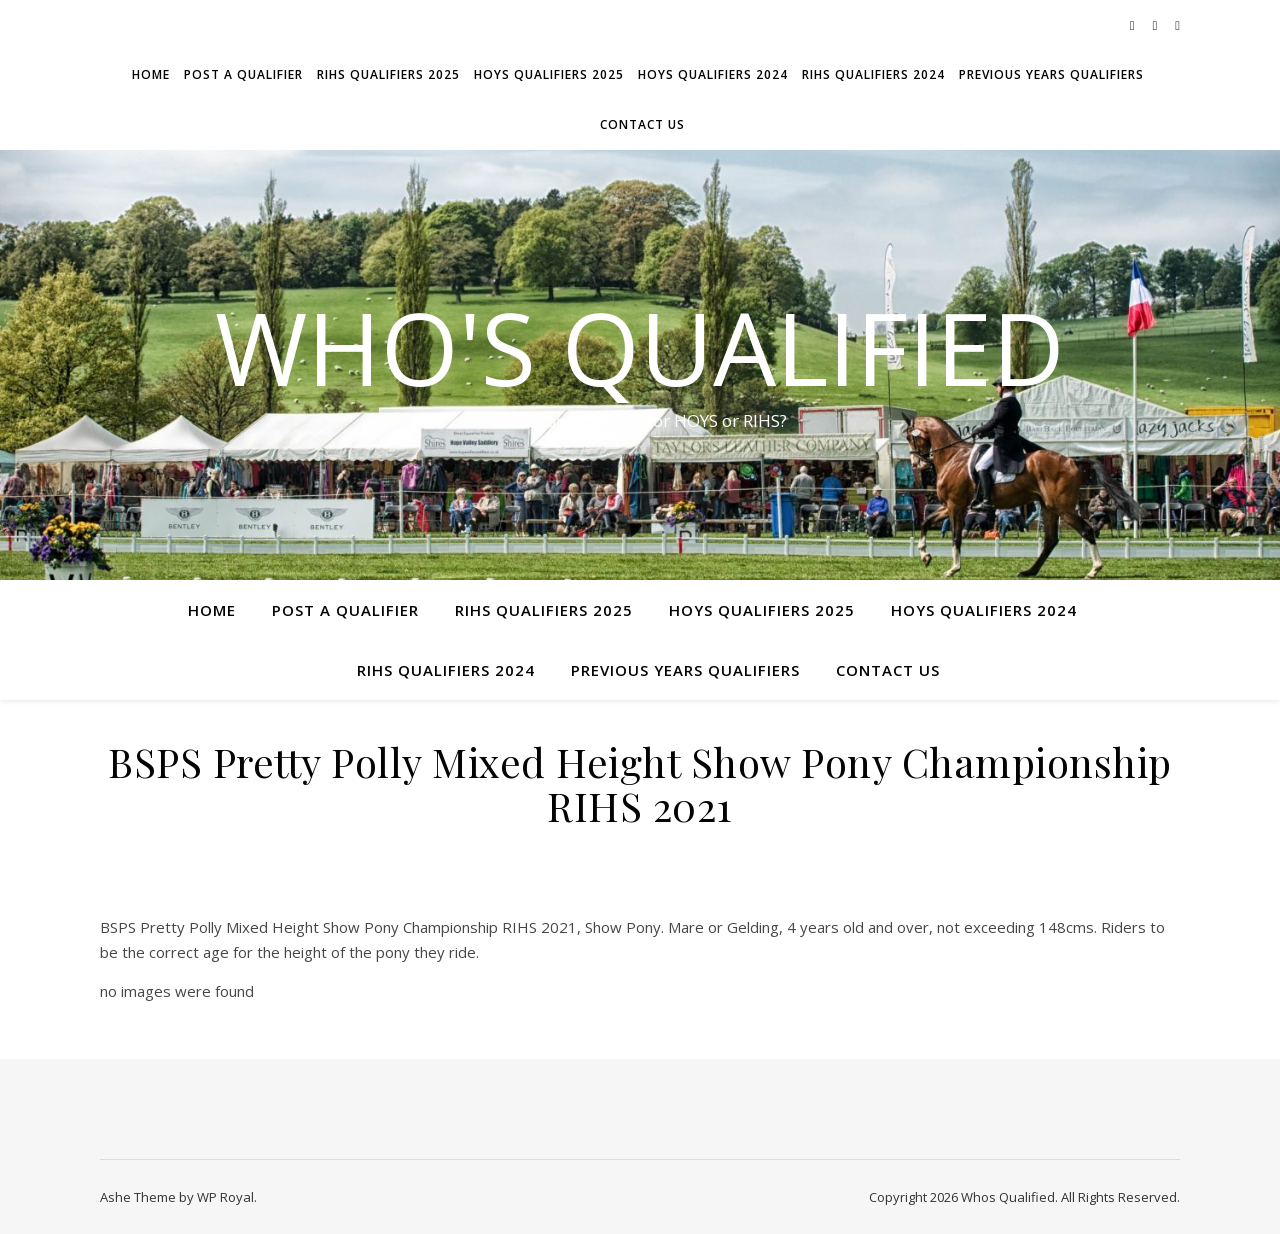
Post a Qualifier (243, 74)
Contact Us (642, 124)
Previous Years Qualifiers (1051, 74)
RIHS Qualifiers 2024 (873, 74)
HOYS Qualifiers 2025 (549, 74)
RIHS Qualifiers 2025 (388, 74)
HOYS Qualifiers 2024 (713, 74)
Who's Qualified (640, 347)
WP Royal (225, 1197)
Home (151, 74)
